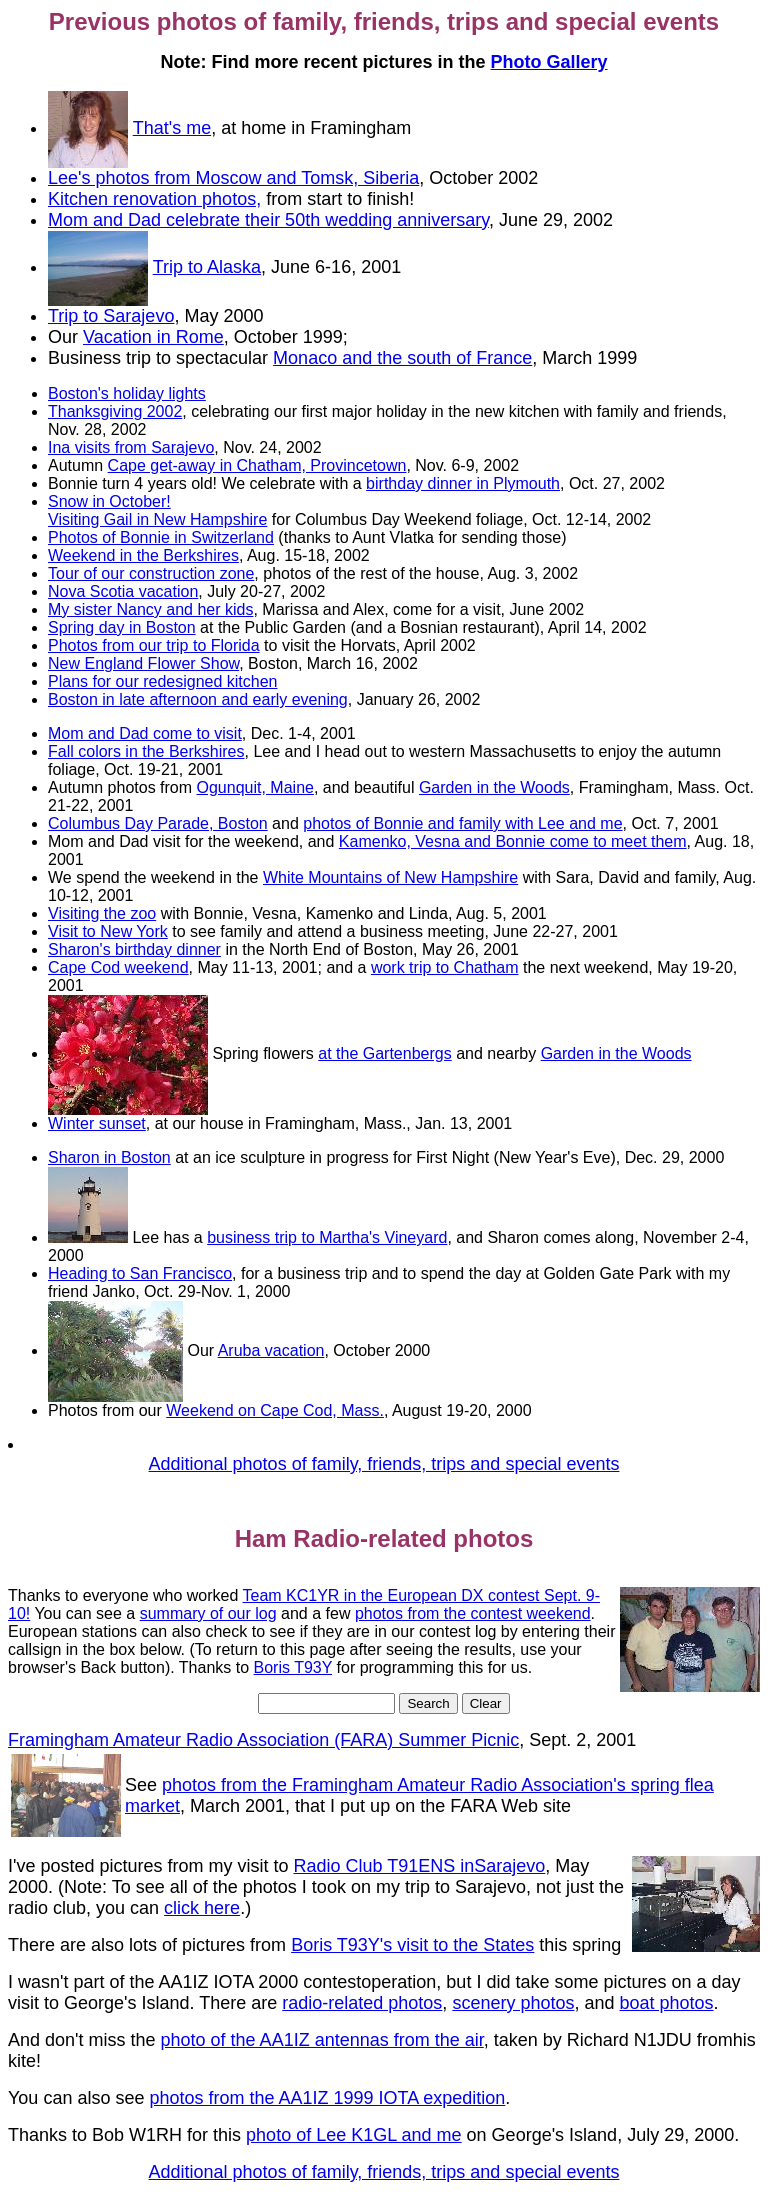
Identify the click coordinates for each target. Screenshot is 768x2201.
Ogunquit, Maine (255, 787)
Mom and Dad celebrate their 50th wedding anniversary (268, 220)
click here (202, 1908)
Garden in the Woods (494, 787)
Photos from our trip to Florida (154, 645)
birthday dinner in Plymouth (463, 483)
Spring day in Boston (122, 627)
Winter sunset (97, 1123)
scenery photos (513, 2003)
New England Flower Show (143, 663)
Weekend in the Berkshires (143, 555)
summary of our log (208, 1613)
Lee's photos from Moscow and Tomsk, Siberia (233, 178)
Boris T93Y (293, 1667)
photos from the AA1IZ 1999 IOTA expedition (327, 2098)
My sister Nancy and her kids (150, 609)
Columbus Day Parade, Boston (158, 823)
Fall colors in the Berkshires (146, 751)
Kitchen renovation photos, (154, 199)
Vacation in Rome (153, 337)
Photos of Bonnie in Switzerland (161, 537)
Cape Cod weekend (118, 967)
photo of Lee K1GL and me (354, 2135)
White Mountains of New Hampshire (390, 877)
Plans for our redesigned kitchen (162, 681)
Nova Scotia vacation (123, 591)
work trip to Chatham (445, 967)
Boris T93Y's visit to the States (412, 1945)
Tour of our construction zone (151, 573)
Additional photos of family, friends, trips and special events (384, 1464)
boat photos (667, 2003)
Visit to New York (108, 931)
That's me (172, 128)
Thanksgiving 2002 (115, 411)
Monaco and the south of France (402, 358)
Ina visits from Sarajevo (131, 447)
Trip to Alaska (207, 267)
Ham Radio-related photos (384, 1538)
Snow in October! (109, 501)
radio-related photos (362, 2003)
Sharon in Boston (109, 1157)
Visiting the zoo (102, 913)
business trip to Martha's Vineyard (327, 1237)
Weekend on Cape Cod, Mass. (275, 1410)
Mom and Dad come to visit (145, 733)
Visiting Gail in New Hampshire (157, 519)
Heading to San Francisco (140, 1273)
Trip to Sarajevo (111, 316)
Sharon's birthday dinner (134, 949)
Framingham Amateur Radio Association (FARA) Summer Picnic (263, 1740)
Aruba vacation (271, 1350)
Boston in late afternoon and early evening (198, 699)
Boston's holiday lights (127, 393)
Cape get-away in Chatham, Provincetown (257, 465)
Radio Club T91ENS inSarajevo (420, 1866)
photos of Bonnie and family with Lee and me (462, 823)
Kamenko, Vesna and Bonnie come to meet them (513, 841)
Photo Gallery (549, 62)
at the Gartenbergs (384, 1053)
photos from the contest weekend (473, 1613)
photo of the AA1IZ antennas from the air (322, 2040)
